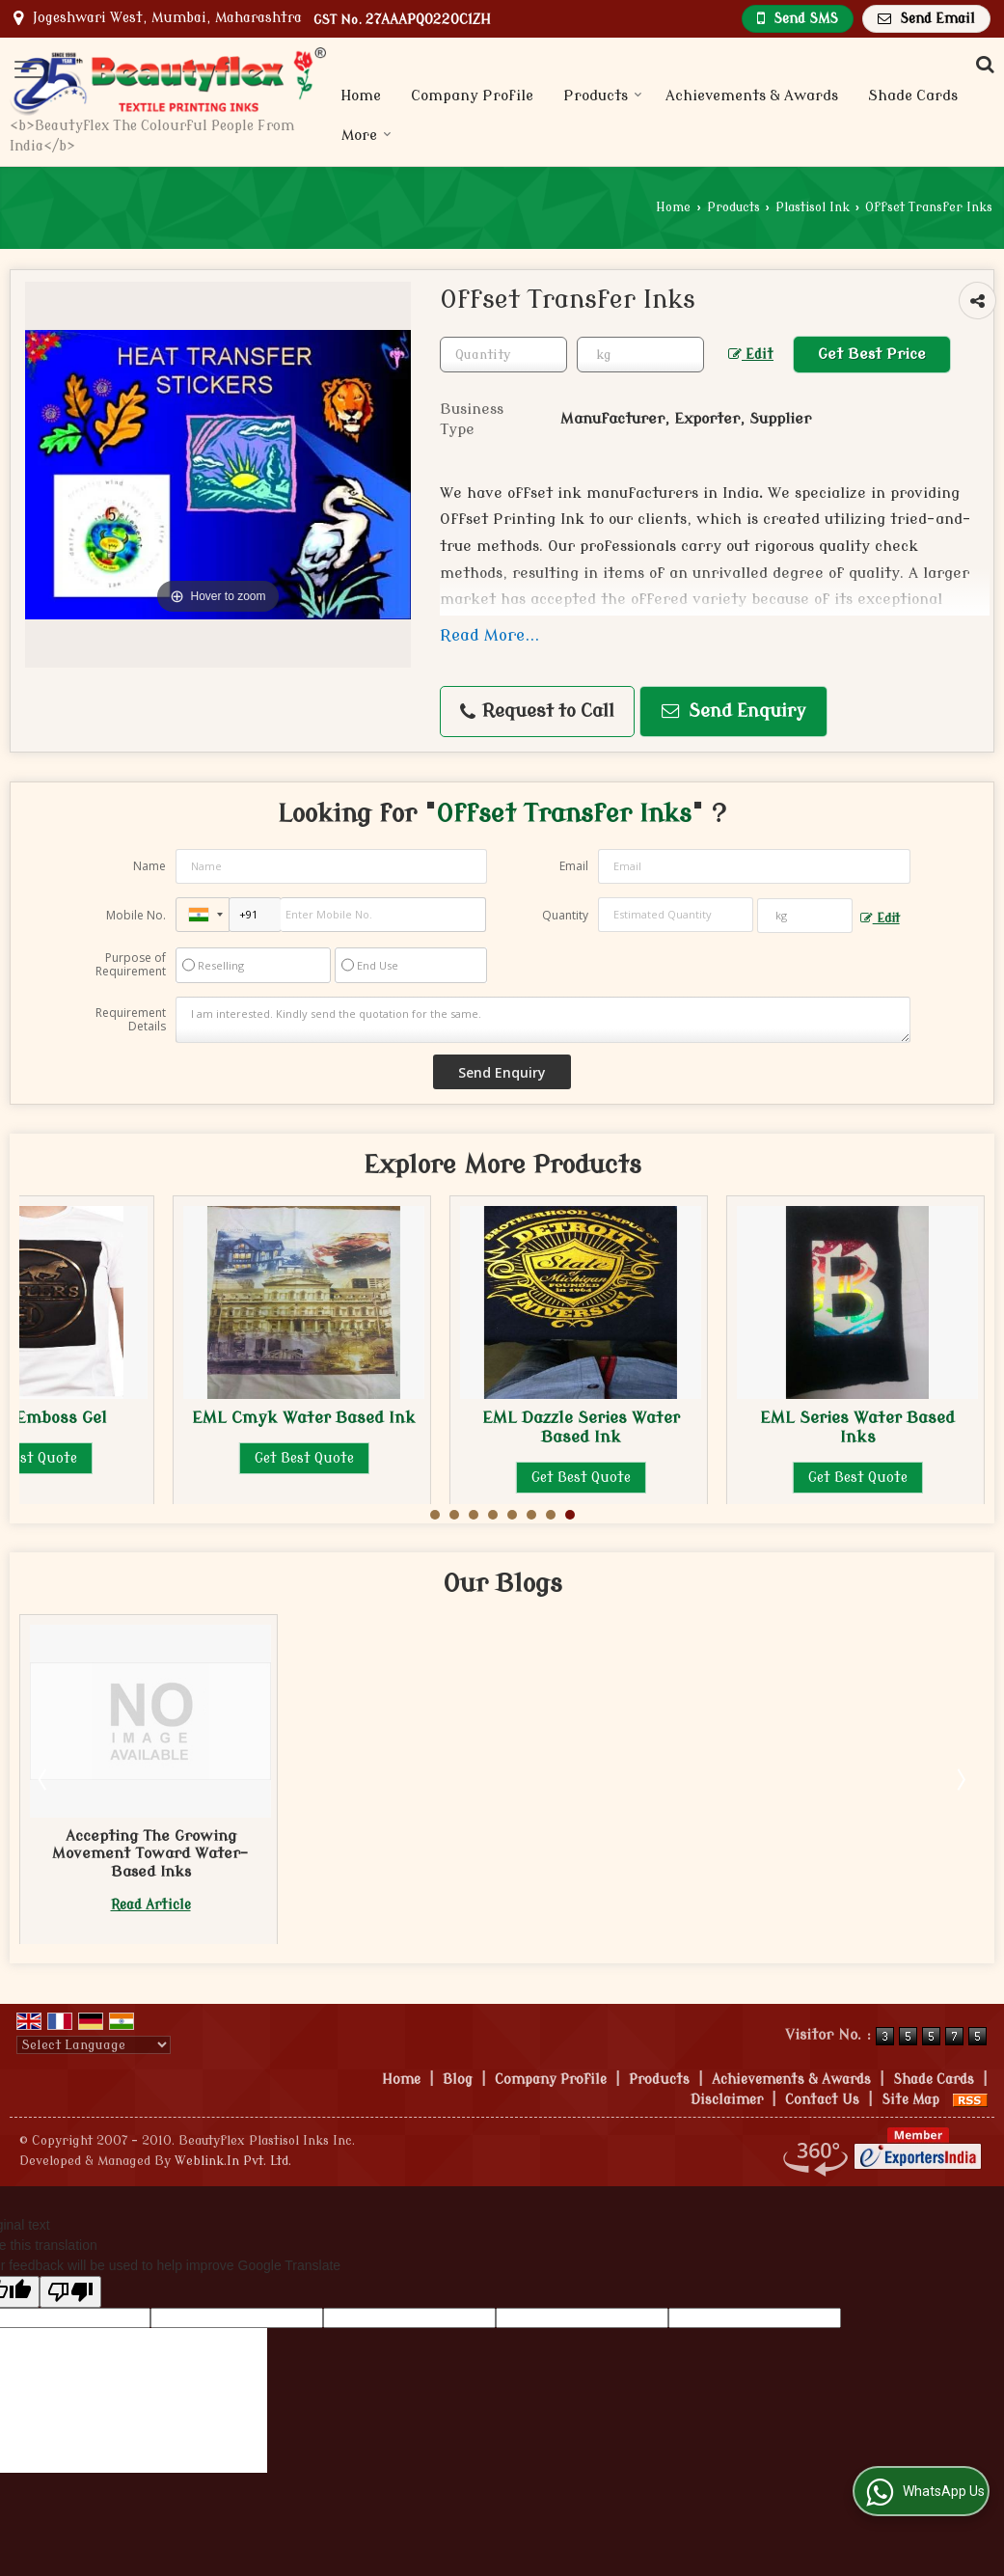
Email (573, 866)
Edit (750, 354)
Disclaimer (727, 2100)
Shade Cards (913, 96)
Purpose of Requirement (130, 964)
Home (360, 96)
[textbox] (640, 354)
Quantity (565, 915)
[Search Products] (982, 65)
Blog (458, 2079)
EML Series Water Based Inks (857, 1427)
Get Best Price (872, 354)
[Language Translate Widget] (93, 2045)
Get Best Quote (304, 1458)
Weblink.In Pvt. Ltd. (233, 2161)
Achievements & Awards (751, 96)
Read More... (489, 635)
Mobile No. (136, 915)
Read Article (151, 1905)
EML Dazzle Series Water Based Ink (581, 1427)
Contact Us (822, 2100)
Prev (44, 1779)
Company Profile (472, 96)
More (366, 135)
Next (959, 1779)
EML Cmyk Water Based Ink (304, 1418)
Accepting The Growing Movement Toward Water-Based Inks (704, 1853)
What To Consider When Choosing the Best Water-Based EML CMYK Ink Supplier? (428, 1862)
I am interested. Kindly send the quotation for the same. (542, 1020)
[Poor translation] (70, 2292)
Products (602, 96)
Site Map (910, 2100)
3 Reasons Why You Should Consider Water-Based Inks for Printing (151, 1853)
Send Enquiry (734, 711)
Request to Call (537, 711)
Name (149, 866)
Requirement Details (130, 1019)
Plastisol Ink (812, 207)
